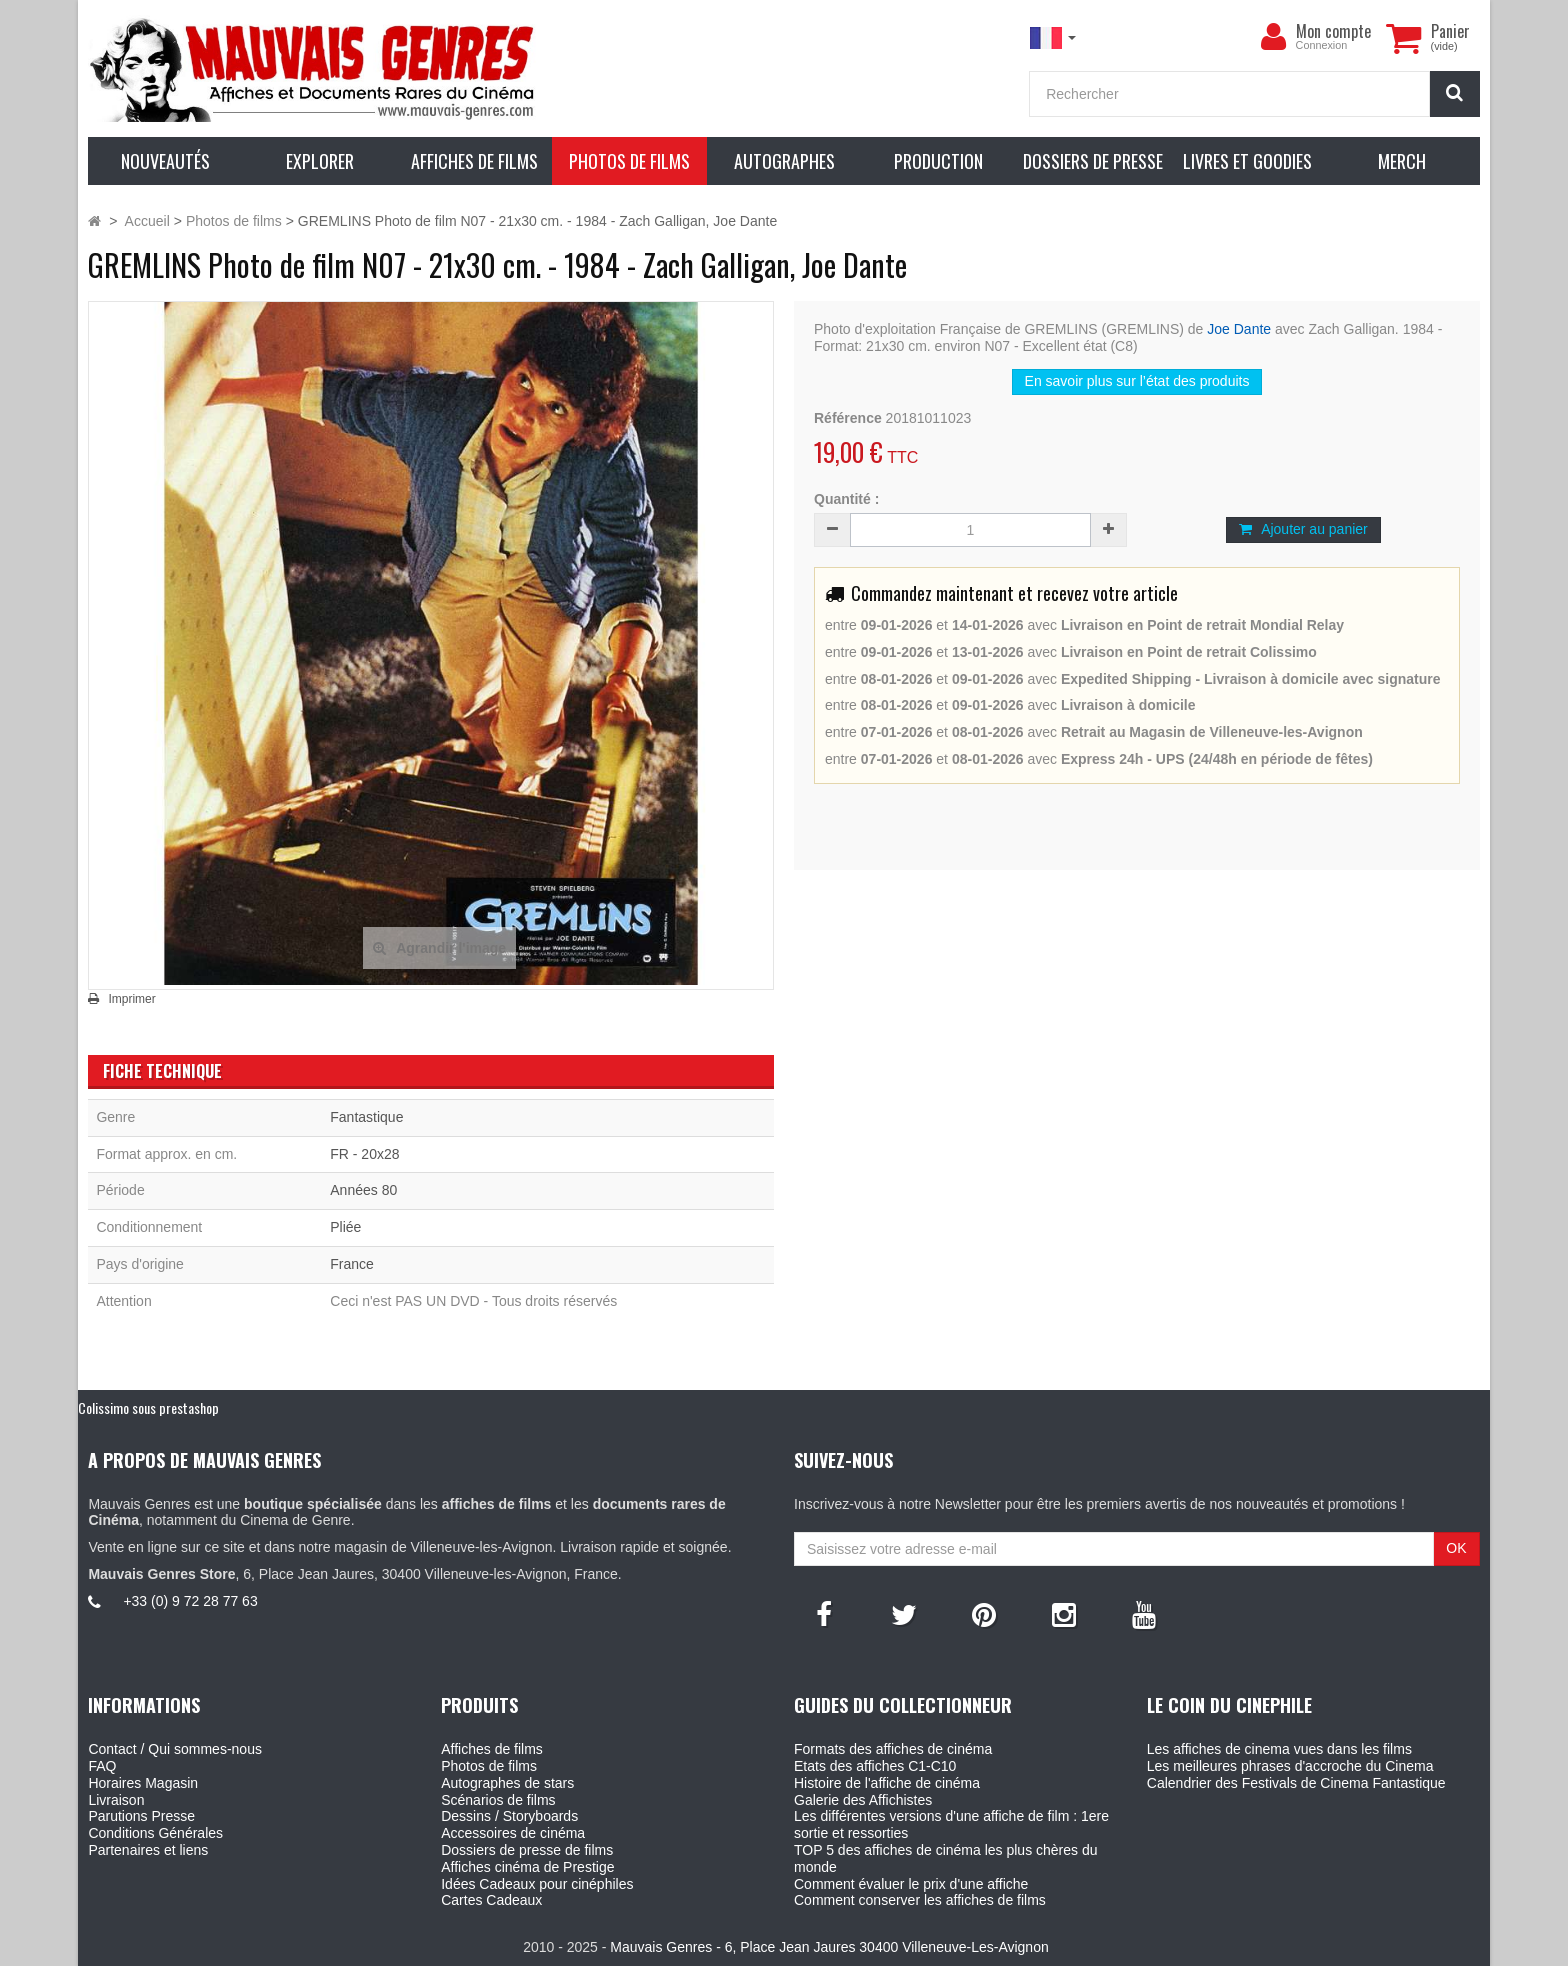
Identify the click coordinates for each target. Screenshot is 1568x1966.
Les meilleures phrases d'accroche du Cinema (1290, 1766)
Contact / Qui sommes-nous (175, 1749)
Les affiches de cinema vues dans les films (1279, 1749)
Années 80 (363, 1190)
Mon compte (1333, 31)
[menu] (1274, 37)
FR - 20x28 (364, 1154)
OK (1456, 1548)
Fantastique (366, 1117)
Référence (848, 418)
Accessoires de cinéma (513, 1833)
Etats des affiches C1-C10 (875, 1766)
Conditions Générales (155, 1833)
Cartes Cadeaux (491, 1900)
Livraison (116, 1800)
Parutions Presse (141, 1816)
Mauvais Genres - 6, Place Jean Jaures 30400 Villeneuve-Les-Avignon (829, 1947)
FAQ (102, 1766)
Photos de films (489, 1766)
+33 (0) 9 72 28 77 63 (190, 1601)
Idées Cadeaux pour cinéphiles (537, 1884)
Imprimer (131, 999)
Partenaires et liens (148, 1850)
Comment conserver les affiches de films (920, 1900)
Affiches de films (492, 1749)
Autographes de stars (507, 1783)
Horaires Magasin (143, 1783)
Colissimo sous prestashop (148, 1407)
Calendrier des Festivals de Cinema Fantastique (1296, 1783)
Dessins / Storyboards (509, 1816)
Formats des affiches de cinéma (893, 1749)
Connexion (1322, 45)
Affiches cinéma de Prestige (527, 1867)
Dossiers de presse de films (527, 1850)
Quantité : (846, 499)
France (352, 1264)
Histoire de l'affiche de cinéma (887, 1783)
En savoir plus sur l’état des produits (1137, 381)
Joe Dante (1239, 329)
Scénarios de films (498, 1800)
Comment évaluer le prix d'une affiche (911, 1884)
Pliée (345, 1227)
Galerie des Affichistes (863, 1800)
